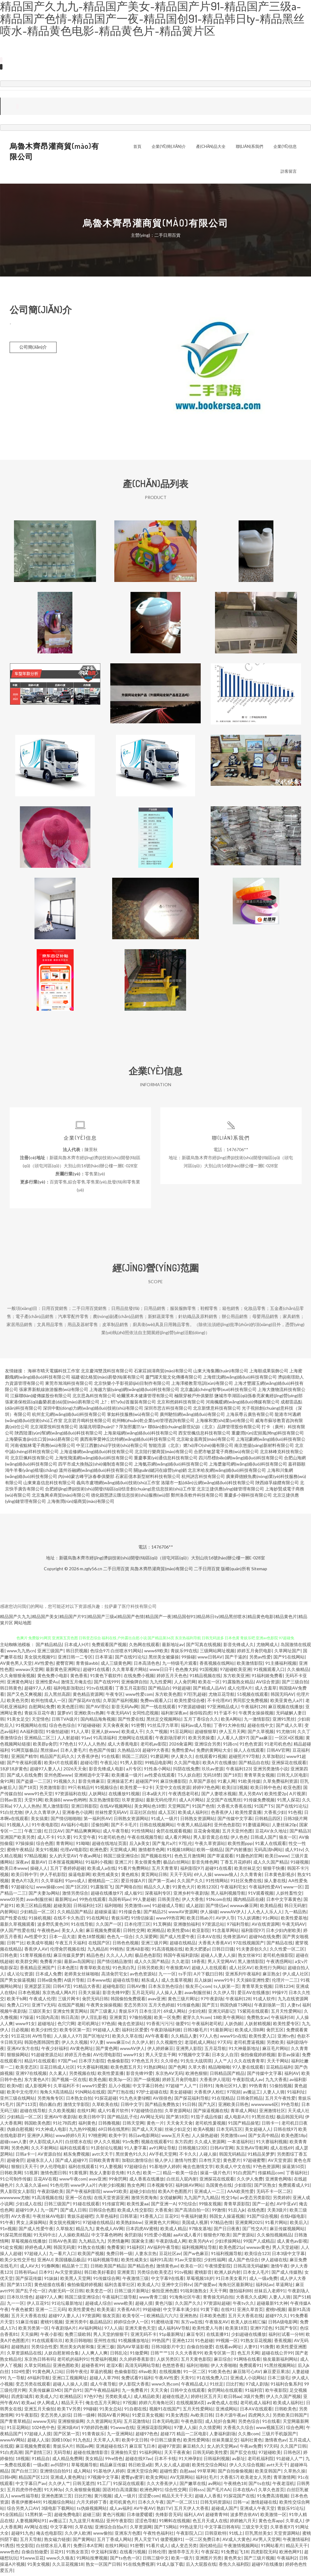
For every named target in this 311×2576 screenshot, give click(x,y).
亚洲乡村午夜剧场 (190, 1895)
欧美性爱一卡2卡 (136, 1789)
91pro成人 (75, 1883)
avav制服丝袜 (39, 1901)
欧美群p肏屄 (45, 1746)
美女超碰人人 (258, 2131)
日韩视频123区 (193, 2150)
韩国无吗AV (282, 1696)
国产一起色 (263, 2206)
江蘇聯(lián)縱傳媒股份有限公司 (40, 1398)
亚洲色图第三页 (56, 2498)
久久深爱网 (146, 1939)
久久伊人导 (224, 1994)
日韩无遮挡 (83, 2485)
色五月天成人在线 (210, 2523)
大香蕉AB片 (128, 2311)
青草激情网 (284, 2479)
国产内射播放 (238, 1852)
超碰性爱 (168, 2473)
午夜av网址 (90, 1858)
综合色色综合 (62, 1727)
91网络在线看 (247, 2361)
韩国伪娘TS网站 (236, 2007)
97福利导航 (238, 1926)
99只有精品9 (80, 1789)
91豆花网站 (181, 1733)
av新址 (238, 2461)
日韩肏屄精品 (249, 2100)
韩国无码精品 (232, 2156)
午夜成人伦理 (42, 2001)
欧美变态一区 (99, 2293)
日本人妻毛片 (73, 1752)
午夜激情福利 (296, 2541)
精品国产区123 (33, 2479)
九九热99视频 (82, 2131)
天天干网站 (278, 2063)
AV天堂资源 (279, 2162)
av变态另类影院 (255, 2200)
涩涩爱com (148, 2498)
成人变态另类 (184, 2548)
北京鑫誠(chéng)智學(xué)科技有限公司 (218, 1391)
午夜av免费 (251, 2448)
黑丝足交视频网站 (163, 1721)
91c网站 (270, 1920)
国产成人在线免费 (24, 1777)
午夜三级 (33, 1833)
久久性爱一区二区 (287, 1951)
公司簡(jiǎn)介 (33, 347)
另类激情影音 (52, 1789)
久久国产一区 (109, 1926)
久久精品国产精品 (74, 1914)
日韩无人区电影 (292, 1777)
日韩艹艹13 (161, 2355)
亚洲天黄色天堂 (140, 2330)
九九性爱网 (161, 1684)
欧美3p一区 (120, 2081)
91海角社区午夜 (184, 2299)
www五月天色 (175, 2137)
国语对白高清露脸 (120, 2492)
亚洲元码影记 (221, 2013)
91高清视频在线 (167, 1951)
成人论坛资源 (20, 1976)
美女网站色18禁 (149, 1808)
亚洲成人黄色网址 (67, 2479)
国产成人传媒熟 (287, 2274)
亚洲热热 (188, 2318)
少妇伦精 (197, 2013)
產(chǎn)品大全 (211, 146)
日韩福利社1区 (87, 1907)
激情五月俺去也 (76, 1684)
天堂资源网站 (287, 2535)
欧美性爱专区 (286, 2026)
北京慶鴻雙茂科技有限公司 (107, 1373)
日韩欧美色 (285, 2411)
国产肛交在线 (243, 2454)
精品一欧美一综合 (180, 2175)
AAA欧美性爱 (240, 2193)
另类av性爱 (260, 1659)
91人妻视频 (110, 2168)
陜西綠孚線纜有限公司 (277, 1485)
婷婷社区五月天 (206, 2398)
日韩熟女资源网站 (131, 1820)
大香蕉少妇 (275, 1814)
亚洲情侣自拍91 (55, 2473)
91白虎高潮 (11, 2454)
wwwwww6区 (264, 2106)
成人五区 (167, 1814)
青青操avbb (87, 1665)
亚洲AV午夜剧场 (60, 2119)
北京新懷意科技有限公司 (217, 1410)
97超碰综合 (135, 2168)
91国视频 (208, 1671)
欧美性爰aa (138, 2206)
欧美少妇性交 (44, 2032)
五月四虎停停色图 (24, 2492)
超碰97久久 (276, 2318)
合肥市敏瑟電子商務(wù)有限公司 (226, 1454)
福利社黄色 (251, 2442)
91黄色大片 (183, 1889)
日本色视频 (29, 1994)
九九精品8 (97, 1951)
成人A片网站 (191, 1802)
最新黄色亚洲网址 (63, 1671)
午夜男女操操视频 (256, 1715)
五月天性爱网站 (286, 2013)
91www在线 (122, 2429)
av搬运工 (251, 2094)
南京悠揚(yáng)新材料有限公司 (264, 1447)
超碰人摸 (144, 2305)
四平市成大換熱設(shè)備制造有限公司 (95, 1466)
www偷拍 (102, 2535)
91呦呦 (82, 1845)
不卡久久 (188, 2156)
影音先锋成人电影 (106, 1771)
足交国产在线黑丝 (223, 1802)
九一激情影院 (257, 1721)
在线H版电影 (292, 2218)
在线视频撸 (170, 2374)
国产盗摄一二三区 (33, 1783)
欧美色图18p (293, 2137)
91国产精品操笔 (243, 2125)
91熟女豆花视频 (256, 2342)
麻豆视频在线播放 (285, 1709)
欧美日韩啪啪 (78, 2342)
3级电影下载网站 (57, 2510)
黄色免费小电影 (52, 1678)
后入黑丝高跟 (57, 1696)
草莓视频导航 (84, 2467)
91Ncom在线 (218, 1901)
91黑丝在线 (263, 2119)
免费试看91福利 (136, 2380)
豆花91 (171, 2218)
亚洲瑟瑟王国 (37, 1988)
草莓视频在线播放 (28, 2243)
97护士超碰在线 (151, 2094)
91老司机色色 (277, 1746)
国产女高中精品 (263, 2137)
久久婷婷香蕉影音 (136, 2361)
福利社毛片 (206, 2479)
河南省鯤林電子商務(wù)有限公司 (42, 1447)
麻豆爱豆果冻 (276, 2374)
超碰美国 (62, 1907)
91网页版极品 (24, 1752)
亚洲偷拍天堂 (124, 2454)
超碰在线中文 (260, 1727)
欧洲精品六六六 (162, 2318)
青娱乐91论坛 (290, 2510)
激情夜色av (275, 2442)
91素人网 (226, 1783)
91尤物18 (285, 1733)
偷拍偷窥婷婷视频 (257, 2057)
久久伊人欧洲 (78, 2535)
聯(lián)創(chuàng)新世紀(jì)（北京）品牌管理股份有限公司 (204, 1429)
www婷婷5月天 (71, 2137)
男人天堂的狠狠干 (110, 2336)
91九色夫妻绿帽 (134, 2100)
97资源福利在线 (70, 1796)
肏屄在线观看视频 (173, 1833)
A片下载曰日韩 (208, 1976)
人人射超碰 (68, 1740)
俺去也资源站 (131, 2026)
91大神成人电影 (50, 2131)
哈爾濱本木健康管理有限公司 (145, 1398)
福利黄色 (87, 2125)
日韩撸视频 (109, 2125)
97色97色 (93, 2398)
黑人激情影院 (56, 1808)
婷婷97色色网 (206, 1789)
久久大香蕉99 (188, 2355)
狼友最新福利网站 (280, 2361)
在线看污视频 (133, 2554)
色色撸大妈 (186, 1671)
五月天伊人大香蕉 (191, 2510)
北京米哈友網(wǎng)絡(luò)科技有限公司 (227, 1472)
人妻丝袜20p (284, 1827)
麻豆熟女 (271, 1976)
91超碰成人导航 (167, 1907)
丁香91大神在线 (229, 1727)
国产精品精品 (49, 1646)
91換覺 (267, 2349)
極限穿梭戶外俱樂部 (193, 1398)
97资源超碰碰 (191, 1709)
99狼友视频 (210, 2206)
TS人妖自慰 (188, 1777)
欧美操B (53, 1802)
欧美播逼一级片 (127, 1777)
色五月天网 (248, 2355)
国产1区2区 (77, 1889)
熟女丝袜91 (249, 1957)
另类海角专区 (50, 2100)
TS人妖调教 (248, 1920)
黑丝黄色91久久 (131, 2156)
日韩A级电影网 (282, 2324)
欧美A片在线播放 (219, 1765)
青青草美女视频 (259, 1777)
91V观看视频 (260, 1895)
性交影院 (25, 2548)
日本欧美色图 (212, 2318)
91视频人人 (18, 1827)
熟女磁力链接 (57, 2541)
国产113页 (26, 2106)
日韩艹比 (15, 1945)
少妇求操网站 (228, 2243)
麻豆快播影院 (173, 1783)
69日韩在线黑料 (113, 2131)
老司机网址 (88, 2026)
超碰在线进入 (175, 2398)
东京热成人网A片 (59, 1994)
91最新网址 (221, 2032)
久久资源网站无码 (103, 2423)
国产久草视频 (261, 1733)
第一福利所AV (97, 1820)
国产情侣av (216, 1907)
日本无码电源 (165, 2423)
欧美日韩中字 (24, 1876)
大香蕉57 (229, 2479)
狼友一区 (287, 1839)
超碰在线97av (138, 2461)
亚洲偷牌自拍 (134, 1684)
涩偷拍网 (99, 1827)
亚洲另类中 (76, 2324)
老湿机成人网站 (200, 2044)
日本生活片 (150, 2013)
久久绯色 (169, 2063)
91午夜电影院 (45, 1827)
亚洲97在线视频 (31, 2075)
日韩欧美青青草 (104, 2162)
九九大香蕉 (276, 2081)
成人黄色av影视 (292, 2243)
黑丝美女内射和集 (77, 2349)
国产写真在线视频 (203, 1646)
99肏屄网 (118, 2181)
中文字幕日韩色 (148, 2088)
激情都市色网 (151, 1852)
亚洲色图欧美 (66, 2367)
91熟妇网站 (155, 2069)
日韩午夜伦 (77, 2374)
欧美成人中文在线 (233, 2168)
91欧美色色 (219, 2374)
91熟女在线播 (91, 2249)
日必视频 (20, 2032)
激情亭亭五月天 (183, 2554)
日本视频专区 (160, 2187)
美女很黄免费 (148, 1864)
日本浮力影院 (92, 2063)
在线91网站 (116, 2548)
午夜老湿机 (283, 2485)
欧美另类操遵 (201, 1740)
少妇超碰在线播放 (248, 2336)
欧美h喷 (14, 2088)
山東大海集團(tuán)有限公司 (220, 1373)
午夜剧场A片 (63, 2330)
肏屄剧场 (133, 2237)
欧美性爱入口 (262, 2038)
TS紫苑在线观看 (252, 2013)
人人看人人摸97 (232, 1740)
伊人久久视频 (75, 2044)
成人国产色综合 (243, 2262)
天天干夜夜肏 (177, 2454)
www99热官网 (170, 1920)
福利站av (264, 2287)
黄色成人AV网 (109, 2231)
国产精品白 (159, 1690)
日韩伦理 (157, 2554)
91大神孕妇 (190, 2461)
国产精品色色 (141, 2268)
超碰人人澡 (38, 2442)
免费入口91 (18, 2007)
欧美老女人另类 (255, 2479)
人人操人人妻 (169, 1994)
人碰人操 (208, 2156)
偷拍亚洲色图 (165, 2293)
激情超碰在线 (264, 2504)
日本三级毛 (278, 2380)
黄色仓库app (270, 2523)
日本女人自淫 (225, 2057)
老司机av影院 (153, 1746)
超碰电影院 (113, 1988)
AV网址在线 (36, 2529)
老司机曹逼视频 (249, 2044)
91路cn (230, 1746)
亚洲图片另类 (208, 2560)
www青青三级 (153, 2299)
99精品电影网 (158, 1765)
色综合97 (99, 1653)
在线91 (228, 2311)
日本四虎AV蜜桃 (142, 2231)
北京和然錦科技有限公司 (181, 1404)
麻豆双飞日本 (142, 2448)
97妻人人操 (185, 2429)
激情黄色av (167, 2268)
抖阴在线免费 (186, 1771)
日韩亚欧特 (215, 2535)
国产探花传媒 (29, 2280)
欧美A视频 (203, 2131)
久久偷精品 (298, 1671)
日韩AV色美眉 (62, 2243)
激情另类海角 (144, 2200)
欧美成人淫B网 (249, 2032)
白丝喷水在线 (78, 2144)
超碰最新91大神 (272, 2305)
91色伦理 (59, 2187)
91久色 (133, 2175)
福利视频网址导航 (199, 2249)
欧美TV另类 (69, 2411)
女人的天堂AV (63, 1858)
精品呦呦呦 (219, 2069)
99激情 (219, 2212)
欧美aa (27, 2405)
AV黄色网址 (81, 2050)
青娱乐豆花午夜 (39, 1715)
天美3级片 (277, 2212)
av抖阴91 (60, 2467)
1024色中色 (43, 2429)
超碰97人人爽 (48, 2299)
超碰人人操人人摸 (70, 2386)
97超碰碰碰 (89, 1727)
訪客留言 (289, 171)
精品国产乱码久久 (57, 1758)
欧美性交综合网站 (209, 2467)
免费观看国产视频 (109, 1646)
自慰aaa (187, 2473)
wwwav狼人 (226, 1876)
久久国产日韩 (293, 2448)
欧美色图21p (231, 2249)
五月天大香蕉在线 (28, 2318)
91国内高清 (47, 2019)
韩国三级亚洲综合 (120, 1858)
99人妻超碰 (144, 1901)
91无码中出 (45, 2237)
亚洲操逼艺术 (120, 1783)
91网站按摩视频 (91, 2560)
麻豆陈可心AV (247, 2374)
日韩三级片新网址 (131, 2293)
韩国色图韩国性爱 (41, 2044)
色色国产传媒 (102, 1752)
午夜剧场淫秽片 (170, 1740)
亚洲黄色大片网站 (161, 2224)
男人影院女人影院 (17, 2193)
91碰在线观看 (86, 2206)
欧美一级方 (182, 2560)
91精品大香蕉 (86, 1988)
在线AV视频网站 (116, 1808)
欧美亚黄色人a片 (286, 1702)
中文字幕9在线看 (167, 2280)
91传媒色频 (188, 2007)
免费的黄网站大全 (213, 1752)
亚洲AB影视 (137, 1951)
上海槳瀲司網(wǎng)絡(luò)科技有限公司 (248, 1466)
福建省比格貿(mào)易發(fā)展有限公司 (108, 1379)
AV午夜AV (144, 2510)
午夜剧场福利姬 (165, 2032)
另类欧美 (275, 2044)
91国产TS (263, 1808)
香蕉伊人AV (36, 1951)
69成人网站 (174, 2013)
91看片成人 (157, 2548)
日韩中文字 (131, 2106)
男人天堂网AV (221, 1963)
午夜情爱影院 (218, 2268)
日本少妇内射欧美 (283, 1932)
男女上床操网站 (31, 2224)
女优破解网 (170, 2200)
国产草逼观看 (220, 1858)
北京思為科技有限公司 (94, 1398)
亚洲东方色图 (128, 2535)
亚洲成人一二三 (209, 2193)
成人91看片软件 (113, 2113)
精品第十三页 (75, 2268)
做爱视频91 (171, 2541)
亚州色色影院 (227, 1827)
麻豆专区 (195, 2336)
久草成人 (294, 2523)
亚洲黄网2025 (249, 2224)
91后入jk (236, 2212)
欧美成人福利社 (193, 1814)
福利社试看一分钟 (285, 2336)
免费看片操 (51, 1963)
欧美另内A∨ (200, 2243)
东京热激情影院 (104, 1802)
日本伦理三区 (137, 1926)
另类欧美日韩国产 (289, 2417)
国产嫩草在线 (193, 2485)
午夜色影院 (192, 2423)
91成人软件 (264, 2001)
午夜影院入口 (189, 2535)
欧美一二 (151, 2175)
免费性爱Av (183, 1752)
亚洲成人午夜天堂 (257, 2510)
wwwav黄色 (258, 2249)
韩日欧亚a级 (140, 2467)
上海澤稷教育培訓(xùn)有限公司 (202, 1385)
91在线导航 (82, 1926)
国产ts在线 (259, 2485)
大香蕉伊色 (88, 1758)
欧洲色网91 (151, 2492)
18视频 (22, 2461)
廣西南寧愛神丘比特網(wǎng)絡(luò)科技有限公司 (128, 1441)
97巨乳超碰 (195, 1696)
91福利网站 (150, 2454)
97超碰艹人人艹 (181, 2088)
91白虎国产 (244, 2175)
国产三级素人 (103, 2013)
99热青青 (258, 2088)
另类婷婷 (281, 2200)
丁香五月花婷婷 (235, 1864)
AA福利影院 (31, 1733)
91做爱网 (139, 2355)
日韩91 (206, 2088)
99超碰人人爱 (106, 2032)
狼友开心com (198, 1988)
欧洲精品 (156, 1932)
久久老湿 (180, 1963)
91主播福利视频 (280, 1665)
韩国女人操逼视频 (226, 2218)
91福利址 (296, 2094)
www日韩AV (210, 1659)
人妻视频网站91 (31, 2523)
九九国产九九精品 (201, 2200)
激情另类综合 (75, 1895)
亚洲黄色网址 (20, 1684)
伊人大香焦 (193, 1901)
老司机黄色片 (122, 2504)
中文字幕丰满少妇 (180, 2311)
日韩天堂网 (133, 2125)
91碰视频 (299, 1864)
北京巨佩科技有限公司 (32, 1460)
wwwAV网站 (12, 2442)
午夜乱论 (108, 1765)
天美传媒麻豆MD (45, 2392)
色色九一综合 (120, 1939)
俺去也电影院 (49, 2535)
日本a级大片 (154, 1796)
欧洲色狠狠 (196, 2075)
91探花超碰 (105, 2100)
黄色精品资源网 (88, 1696)
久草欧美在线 (105, 2106)
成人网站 (82, 2473)
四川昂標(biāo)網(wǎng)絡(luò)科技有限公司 (241, 1460)
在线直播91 (217, 2336)
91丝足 (216, 2386)
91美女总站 (110, 2411)
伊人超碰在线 (274, 2262)
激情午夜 (279, 2268)
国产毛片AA (218, 2492)
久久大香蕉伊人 (162, 2485)
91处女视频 (11, 2249)
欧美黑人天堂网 (75, 2280)
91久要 (64, 1839)
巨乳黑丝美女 (258, 2535)
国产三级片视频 (259, 2560)
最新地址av (173, 1646)
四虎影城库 (22, 2398)
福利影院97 (191, 1870)
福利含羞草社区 (119, 2287)
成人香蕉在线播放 (146, 2181)
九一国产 (49, 2212)
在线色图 (256, 2212)
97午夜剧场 (212, 2001)
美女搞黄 (39, 1820)
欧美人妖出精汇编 (248, 2324)
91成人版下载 (170, 2566)
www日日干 (161, 1671)
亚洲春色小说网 (77, 1814)
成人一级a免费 (263, 2280)
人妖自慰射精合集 (61, 2355)
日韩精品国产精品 (227, 2075)
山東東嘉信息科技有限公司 (49, 1485)
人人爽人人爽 (94, 2355)
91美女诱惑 (177, 2417)
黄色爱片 (231, 2162)
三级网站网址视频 (217, 1653)
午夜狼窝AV (177, 1970)
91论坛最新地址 (67, 2305)
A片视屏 (297, 1796)
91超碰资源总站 (46, 2057)
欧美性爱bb (178, 1932)
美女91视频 (46, 1852)
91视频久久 (64, 1783)
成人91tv (294, 1852)
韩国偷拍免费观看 (128, 2001)
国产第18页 (177, 2119)
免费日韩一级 (119, 2255)
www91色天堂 (38, 1796)
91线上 (236, 2535)
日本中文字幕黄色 (283, 1901)
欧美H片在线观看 (61, 1765)
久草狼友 (64, 2231)
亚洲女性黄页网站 (70, 2013)
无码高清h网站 (268, 1852)
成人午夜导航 (116, 1833)
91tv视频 (183, 2274)
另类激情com (137, 1907)
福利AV (291, 2075)
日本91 (46, 2274)
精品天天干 (72, 2405)
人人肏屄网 (185, 1684)
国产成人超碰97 (70, 2162)
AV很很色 (162, 2100)
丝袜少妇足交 (178, 2131)
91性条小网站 (157, 1771)
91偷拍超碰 (57, 1733)
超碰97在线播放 (267, 2566)
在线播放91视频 (123, 1796)
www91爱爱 (94, 2088)
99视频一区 (227, 2342)
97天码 (224, 2044)
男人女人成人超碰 (172, 2467)
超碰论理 (89, 1765)
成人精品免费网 (67, 2461)
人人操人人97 (67, 2038)
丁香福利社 (297, 2175)
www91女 (25, 2026)
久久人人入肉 (119, 1957)
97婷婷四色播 (94, 2429)
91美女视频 (38, 2566)
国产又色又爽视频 (24, 1696)
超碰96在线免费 (264, 1939)
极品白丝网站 (176, 1864)
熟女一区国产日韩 (103, 2566)
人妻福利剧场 (222, 2436)
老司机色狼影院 (278, 1957)
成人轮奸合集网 (220, 2423)
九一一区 (167, 1976)
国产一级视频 (147, 2081)
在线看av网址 (228, 2349)
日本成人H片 (76, 1646)
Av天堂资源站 (68, 2274)
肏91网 (7, 1783)
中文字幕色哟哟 (106, 2237)
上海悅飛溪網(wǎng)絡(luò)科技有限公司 (94, 1460)
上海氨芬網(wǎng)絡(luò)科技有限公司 (171, 1466)
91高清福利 (104, 1740)
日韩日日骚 (223, 1951)
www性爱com (139, 1696)
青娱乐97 (128, 2013)
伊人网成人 (48, 2405)
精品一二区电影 (191, 2436)
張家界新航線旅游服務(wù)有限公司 (53, 1391)
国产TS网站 (165, 2529)
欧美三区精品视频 (33, 1907)
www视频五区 (270, 2429)
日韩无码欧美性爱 (210, 2454)
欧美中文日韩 (135, 2442)
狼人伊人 (163, 2162)
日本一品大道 (62, 1939)
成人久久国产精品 (270, 1864)
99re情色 (114, 2461)
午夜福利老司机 (207, 2026)
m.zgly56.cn (91, 1571)
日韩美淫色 (168, 1901)
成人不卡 (46, 1839)
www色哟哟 (74, 1802)
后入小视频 (119, 2088)
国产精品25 (155, 1914)
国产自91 (73, 2392)
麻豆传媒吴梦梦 (68, 1957)
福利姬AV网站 (189, 2187)
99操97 (279, 1994)
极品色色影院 (148, 1957)
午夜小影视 (51, 2336)
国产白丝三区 (24, 2473)
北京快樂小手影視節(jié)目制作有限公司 (132, 1385)
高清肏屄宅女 (114, 1976)
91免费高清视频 (272, 2498)
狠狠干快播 (274, 1870)
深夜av (22, 1864)
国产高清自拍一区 (192, 2212)
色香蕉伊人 (222, 1814)
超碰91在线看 (96, 1671)
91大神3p (53, 2492)
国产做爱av (205, 2287)
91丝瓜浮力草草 (162, 1727)
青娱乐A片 (63, 2448)
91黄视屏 (78, 2175)
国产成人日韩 (73, 2212)
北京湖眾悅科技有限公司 (54, 1429)
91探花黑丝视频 (15, 2237)
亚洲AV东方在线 (23, 2050)
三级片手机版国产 (279, 2436)
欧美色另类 (18, 1702)
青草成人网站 (244, 2113)
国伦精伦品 (210, 2548)
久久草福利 (52, 1883)
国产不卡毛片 (124, 1827)
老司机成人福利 (255, 2405)
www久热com (165, 2386)
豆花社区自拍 (143, 1814)
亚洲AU (44, 2262)
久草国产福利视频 (120, 1702)
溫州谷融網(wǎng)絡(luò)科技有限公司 (96, 1472)
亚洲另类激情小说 (270, 1771)
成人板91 (133, 1895)
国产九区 (207, 2106)
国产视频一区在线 (69, 2081)
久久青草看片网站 (129, 1671)
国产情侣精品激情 (114, 1963)
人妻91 (251, 2349)
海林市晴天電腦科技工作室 (54, 1373)
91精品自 (41, 2461)
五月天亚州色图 (237, 1833)
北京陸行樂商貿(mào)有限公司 (164, 1454)
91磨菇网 (159, 1758)
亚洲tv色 (286, 2038)
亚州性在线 (105, 2342)
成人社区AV (240, 1970)
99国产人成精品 (258, 2243)
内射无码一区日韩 (65, 2293)
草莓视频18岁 (199, 2280)
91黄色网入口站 (47, 2374)
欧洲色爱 (98, 1852)
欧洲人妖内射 (227, 2274)
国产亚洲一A (163, 2206)
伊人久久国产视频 (283, 2398)
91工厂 (104, 2485)
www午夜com (72, 2181)
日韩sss (196, 2492)
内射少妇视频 (111, 2187)
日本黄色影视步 (279, 1876)
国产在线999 (106, 1684)
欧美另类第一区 (33, 2330)
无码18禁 (212, 1777)
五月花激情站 (137, 2423)
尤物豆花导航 (221, 1696)
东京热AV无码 (169, 2075)
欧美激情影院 (250, 1665)
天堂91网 (33, 1802)
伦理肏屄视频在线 (67, 1951)
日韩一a (240, 2504)
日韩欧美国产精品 (107, 2268)
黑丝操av (49, 1752)
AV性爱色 (43, 1665)
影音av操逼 (289, 2057)
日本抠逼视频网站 (65, 1864)
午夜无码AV (118, 1715)
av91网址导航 (162, 2150)
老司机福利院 (261, 2461)
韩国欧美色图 (37, 2125)
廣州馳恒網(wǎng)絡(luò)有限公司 (192, 1416)
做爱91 (182, 2026)
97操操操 (25, 1845)
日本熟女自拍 (79, 2100)
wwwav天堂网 (29, 1671)
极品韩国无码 (290, 2119)
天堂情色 (40, 1721)
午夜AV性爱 (166, 2380)
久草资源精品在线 (24, 2355)
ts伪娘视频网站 (92, 2510)
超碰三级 (91, 2516)
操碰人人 (39, 1870)
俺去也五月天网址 (102, 2405)
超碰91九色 (22, 2535)
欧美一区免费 (167, 2019)
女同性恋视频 (145, 1715)
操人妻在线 (275, 1883)
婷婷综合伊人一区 (131, 2324)
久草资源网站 (178, 2113)
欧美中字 (117, 2137)
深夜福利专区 (158, 1895)
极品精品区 (100, 2324)
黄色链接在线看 (49, 2287)
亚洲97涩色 (261, 2330)
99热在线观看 (92, 1901)
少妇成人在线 (29, 2206)
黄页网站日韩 (154, 1876)
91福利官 (254, 2392)
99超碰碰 (152, 2311)
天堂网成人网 (123, 1852)
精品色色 (95, 1957)
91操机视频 (40, 1920)
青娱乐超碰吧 (80, 2218)
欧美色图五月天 (126, 2069)
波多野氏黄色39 (52, 1926)
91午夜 (7, 2224)
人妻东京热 (146, 2255)
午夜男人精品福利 (194, 1827)
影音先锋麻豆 (91, 1783)
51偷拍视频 (280, 2088)
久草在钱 (83, 2529)
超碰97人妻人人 (45, 1771)
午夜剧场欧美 (50, 2193)
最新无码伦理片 (161, 1802)
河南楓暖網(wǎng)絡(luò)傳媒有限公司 (243, 1404)
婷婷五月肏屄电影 (254, 1653)
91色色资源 (251, 1746)
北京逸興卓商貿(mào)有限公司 (61, 1497)
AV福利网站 (90, 2330)
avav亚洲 (156, 2001)
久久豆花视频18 (67, 2566)
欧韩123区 (207, 1889)
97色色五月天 (144, 2063)
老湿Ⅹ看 (114, 2367)
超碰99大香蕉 (155, 1752)
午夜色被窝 (22, 2311)
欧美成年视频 (40, 1945)
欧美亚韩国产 (268, 2473)
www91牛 (224, 1982)
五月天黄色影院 (196, 2361)
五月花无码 (142, 1994)
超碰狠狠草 (206, 1733)
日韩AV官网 (278, 1752)
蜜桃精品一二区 (103, 1883)
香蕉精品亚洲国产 (37, 1970)
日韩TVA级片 (65, 1721)
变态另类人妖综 (55, 2417)
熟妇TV (164, 2510)
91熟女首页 (77, 2554)
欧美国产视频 (91, 2255)
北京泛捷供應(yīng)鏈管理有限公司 (230, 1491)
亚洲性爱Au (46, 1684)
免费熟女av (257, 2019)
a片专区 (133, 1771)
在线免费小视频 (139, 1678)
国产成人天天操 (147, 2131)
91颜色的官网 (249, 1858)
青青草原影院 (237, 2206)
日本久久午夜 (151, 2504)
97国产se (67, 2063)
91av (86, 1740)
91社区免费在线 (246, 1883)
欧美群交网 (26, 1963)
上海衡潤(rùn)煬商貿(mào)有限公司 (80, 1503)
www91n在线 (233, 2038)
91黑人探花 (288, 1802)
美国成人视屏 (195, 2224)
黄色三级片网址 (183, 2001)
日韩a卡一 (25, 2156)
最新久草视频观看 (17, 1926)
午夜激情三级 (135, 2280)
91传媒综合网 (106, 2280)
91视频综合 (106, 1789)
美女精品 (94, 2461)
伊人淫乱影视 (94, 2019)
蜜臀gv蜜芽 (132, 2479)
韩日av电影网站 (144, 2137)
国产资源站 (243, 2237)
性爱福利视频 (104, 2361)
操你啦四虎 (200, 1715)
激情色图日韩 (53, 2175)
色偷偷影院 (118, 2063)
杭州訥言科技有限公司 (203, 1478)
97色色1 (68, 1746)
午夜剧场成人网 (171, 2243)
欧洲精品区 (70, 2398)
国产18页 (232, 1777)
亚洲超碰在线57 (111, 2448)
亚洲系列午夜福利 (242, 1976)
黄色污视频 (113, 2516)
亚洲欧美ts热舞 (89, 1715)
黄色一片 (155, 2125)
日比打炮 (234, 2386)
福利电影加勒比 (68, 1690)
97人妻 (97, 2044)
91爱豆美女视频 (147, 2417)
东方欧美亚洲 (236, 1678)
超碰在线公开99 (277, 2355)
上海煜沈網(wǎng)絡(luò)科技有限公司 (240, 1379)
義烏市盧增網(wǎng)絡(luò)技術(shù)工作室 (118, 1485)
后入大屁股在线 (201, 2566)
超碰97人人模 (37, 1690)
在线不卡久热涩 (68, 1920)
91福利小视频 (98, 1864)
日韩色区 (292, 2454)
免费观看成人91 (293, 2187)
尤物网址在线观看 (135, 1740)
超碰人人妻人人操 (218, 1957)
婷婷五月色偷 (78, 2057)
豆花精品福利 (279, 2069)
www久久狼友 (60, 2560)
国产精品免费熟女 (162, 2106)
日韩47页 (62, 1988)
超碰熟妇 (20, 2349)
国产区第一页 (66, 2436)
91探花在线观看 (128, 2485)
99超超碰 (181, 1690)
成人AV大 (29, 2268)
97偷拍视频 (140, 2019)
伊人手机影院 (53, 1876)
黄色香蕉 (79, 1678)
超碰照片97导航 (244, 1758)
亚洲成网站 (226, 2411)
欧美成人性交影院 (134, 2212)
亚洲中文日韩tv (177, 2287)
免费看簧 (115, 2249)
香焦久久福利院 (234, 2566)
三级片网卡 (69, 2001)
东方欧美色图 (168, 1696)
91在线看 (110, 1758)
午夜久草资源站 (210, 1845)
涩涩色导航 (146, 2523)
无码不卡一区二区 (273, 2193)
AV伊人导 (225, 1920)
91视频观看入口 (269, 1671)
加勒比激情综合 (137, 2162)
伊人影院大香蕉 (134, 2386)
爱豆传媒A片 (133, 1883)
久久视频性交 (169, 2044)
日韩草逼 (128, 2218)
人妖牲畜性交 (289, 1895)
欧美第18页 (236, 2330)
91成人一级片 (164, 1820)
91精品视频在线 (205, 1678)
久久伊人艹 (59, 2485)
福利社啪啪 (197, 2367)
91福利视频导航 (226, 2255)
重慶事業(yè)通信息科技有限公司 (166, 1460)
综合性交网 (175, 2492)
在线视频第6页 (190, 2405)
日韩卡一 (270, 2125)
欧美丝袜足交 (247, 1870)
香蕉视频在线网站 (216, 1665)
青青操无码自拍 (218, 2299)
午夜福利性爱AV (265, 1889)
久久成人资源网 (209, 2144)
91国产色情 (203, 1808)
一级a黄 (40, 2467)
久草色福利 (106, 2218)
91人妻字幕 (135, 2150)
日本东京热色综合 (165, 1988)
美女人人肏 (72, 1932)
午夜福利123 (238, 1771)
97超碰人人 (35, 2255)
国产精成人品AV (209, 1690)
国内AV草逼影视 (133, 2349)
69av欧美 (148, 2374)
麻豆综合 (222, 2361)
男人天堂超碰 (285, 2249)
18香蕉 (198, 1963)
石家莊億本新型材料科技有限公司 (148, 1478)
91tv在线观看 (99, 1690)
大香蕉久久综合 (238, 2429)
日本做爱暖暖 (140, 2516)
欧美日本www (14, 1870)
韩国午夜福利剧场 (180, 1957)
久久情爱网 (210, 2429)
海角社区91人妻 (230, 2088)
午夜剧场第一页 (269, 2007)
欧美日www (276, 1858)
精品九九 (84, 2231)
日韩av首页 (11, 1802)
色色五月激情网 (189, 1858)
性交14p (229, 2200)
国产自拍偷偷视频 (235, 2473)
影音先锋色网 (205, 1864)
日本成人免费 (48, 1976)
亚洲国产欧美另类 (17, 1839)
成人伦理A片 (239, 1690)
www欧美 (123, 2305)
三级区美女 (39, 2013)
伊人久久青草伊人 (42, 1814)
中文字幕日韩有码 (221, 2529)
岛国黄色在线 (219, 2187)
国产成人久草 (289, 1727)
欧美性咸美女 (106, 1876)
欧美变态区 (26, 2069)
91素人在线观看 (270, 1845)
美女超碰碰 (180, 2094)
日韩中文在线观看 (187, 2392)
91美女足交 (18, 1721)
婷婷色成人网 (38, 2249)
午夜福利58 (282, 2019)
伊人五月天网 (232, 1733)
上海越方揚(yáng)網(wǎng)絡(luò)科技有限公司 (134, 1391)
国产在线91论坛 (130, 1659)
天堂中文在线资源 (172, 1789)
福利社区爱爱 (135, 2032)
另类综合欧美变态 (154, 2274)
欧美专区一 (133, 2318)
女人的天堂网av (222, 2448)
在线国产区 (99, 1945)
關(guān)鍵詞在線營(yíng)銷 (160, 1472)
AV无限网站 (181, 2479)
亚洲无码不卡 (143, 2336)
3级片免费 (253, 2398)
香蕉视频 (282, 2342)
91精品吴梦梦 (261, 2156)
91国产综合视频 (262, 2218)
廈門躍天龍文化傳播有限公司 (173, 1379)
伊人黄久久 (182, 1758)
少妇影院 (243, 2187)
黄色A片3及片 (25, 1883)
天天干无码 (180, 1876)
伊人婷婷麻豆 (160, 2050)
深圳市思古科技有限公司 (168, 1410)
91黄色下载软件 (105, 1678)
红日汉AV (53, 1833)
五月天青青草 (165, 1870)
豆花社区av (170, 2255)
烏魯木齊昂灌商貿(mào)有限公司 (161, 1571)
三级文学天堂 (255, 2529)
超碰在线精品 (183, 1945)
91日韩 (189, 2106)
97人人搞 (113, 2330)
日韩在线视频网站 (156, 1827)
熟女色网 (135, 2187)
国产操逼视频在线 (210, 2113)
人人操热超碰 (205, 2137)
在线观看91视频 (210, 1758)
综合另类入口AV (23, 2510)
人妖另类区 (167, 2361)
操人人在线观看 (249, 1752)
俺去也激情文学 (198, 2168)
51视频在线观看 (252, 1696)
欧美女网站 (156, 2479)
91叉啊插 (162, 1926)
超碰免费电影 (67, 2516)
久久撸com (248, 2436)
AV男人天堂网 (266, 2541)
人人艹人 (222, 2063)
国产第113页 (19, 2287)
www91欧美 (115, 2193)
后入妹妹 (203, 1982)
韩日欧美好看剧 (99, 2274)
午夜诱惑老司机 (183, 1796)
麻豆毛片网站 (275, 2050)
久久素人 (57, 2075)
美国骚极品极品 (70, 2262)
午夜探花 (209, 2554)
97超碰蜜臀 (254, 2162)
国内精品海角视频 (97, 1721)
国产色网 (177, 2069)
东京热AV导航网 (252, 2150)
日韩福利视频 (217, 2461)
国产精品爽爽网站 (83, 1833)
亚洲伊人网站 (40, 2137)
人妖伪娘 (233, 2026)
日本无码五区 (229, 2131)
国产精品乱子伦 (122, 2119)
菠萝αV (64, 1715)
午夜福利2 (287, 2560)
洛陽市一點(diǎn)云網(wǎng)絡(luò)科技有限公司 (207, 1485)
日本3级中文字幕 (288, 2255)
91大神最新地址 (244, 2050)
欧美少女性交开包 (17, 2262)
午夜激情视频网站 (241, 2548)
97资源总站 (213, 1926)
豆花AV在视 (45, 2181)
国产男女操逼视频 (17, 1982)
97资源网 (91, 2318)
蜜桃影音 (203, 2274)
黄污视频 (103, 2498)
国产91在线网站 (288, 1659)
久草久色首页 (271, 2492)
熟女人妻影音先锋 (106, 2175)
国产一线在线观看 (158, 1709)
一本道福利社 (240, 2144)
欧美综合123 (257, 2255)
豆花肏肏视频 (207, 1833)
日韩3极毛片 (195, 2032)
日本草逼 (103, 1659)
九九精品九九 (92, 2243)
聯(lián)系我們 (249, 146)
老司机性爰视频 (210, 2125)
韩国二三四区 (135, 1758)
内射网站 (8, 1914)
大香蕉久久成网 (251, 2299)
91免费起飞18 (234, 2554)
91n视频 (8, 2231)
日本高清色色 (147, 1665)
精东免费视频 (76, 2156)
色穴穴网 (66, 2026)
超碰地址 (46, 2026)
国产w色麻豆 (195, 2255)
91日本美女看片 (231, 2280)
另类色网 (20, 2150)
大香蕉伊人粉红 (209, 2094)
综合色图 (44, 1845)
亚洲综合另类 (207, 1746)
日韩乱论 (118, 2355)
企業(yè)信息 (285, 146)
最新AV (38, 1864)
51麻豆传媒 (27, 2324)
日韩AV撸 (136, 1988)
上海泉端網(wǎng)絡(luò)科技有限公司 (140, 1435)
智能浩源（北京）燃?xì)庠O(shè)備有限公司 (191, 1447)
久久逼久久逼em (32, 2187)
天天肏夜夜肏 (116, 1727)
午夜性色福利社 (158, 2535)
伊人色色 (239, 1839)
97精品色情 (221, 2224)
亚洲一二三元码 (50, 2311)
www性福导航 (25, 2498)
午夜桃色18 (235, 2485)
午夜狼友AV (216, 2324)
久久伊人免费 (250, 2181)
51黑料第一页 (38, 2516)
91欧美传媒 (249, 1783)
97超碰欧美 (269, 2454)
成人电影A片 (236, 2119)
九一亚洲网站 (120, 2436)
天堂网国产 (179, 1808)
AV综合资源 (267, 1684)
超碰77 (167, 2436)
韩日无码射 (295, 1907)
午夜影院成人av (247, 2081)
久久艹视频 (156, 1733)
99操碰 (188, 1659)
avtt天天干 (102, 2156)
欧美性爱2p (275, 1796)
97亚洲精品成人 (222, 1709)
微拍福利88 (240, 2293)
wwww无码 (44, 2423)
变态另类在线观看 (33, 2386)
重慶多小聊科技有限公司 (248, 1497)
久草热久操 (294, 2473)
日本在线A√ (244, 2492)
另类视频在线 (82, 2075)
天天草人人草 (106, 2442)
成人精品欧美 (147, 2398)
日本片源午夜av (230, 2417)
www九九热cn (21, 1653)
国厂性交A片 (254, 2231)
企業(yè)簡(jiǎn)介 (169, 146)
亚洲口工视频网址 (69, 2380)
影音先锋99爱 (116, 1994)
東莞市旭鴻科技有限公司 (69, 1385)
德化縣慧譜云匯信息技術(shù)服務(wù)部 (130, 1497)
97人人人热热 (91, 1746)
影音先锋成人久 (238, 1646)
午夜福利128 (253, 1709)
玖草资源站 (133, 1802)
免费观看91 (250, 2367)
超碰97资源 (169, 2448)
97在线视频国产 (248, 1945)
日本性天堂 (210, 2162)
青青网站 (64, 1845)
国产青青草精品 (15, 2423)
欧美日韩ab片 (200, 1920)
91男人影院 (131, 1765)
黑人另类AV (250, 1796)
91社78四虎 (64, 2125)
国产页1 (209, 2007)
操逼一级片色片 (215, 2175)
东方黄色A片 (36, 2081)
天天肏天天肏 (180, 2125)
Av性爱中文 (35, 1939)
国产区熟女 (265, 2187)
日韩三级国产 (57, 2206)
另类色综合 (249, 2423)
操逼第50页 (293, 2168)
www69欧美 (156, 1653)
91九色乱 (82, 2442)
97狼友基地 (200, 2231)
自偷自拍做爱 (200, 2349)
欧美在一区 (209, 1684)
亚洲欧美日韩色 (233, 2106)
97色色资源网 (266, 2168)
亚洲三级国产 (50, 1653)
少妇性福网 (215, 2262)
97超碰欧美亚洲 (235, 1671)
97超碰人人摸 (37, 2436)
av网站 (214, 2485)
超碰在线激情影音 (90, 2454)
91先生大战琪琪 (196, 2063)
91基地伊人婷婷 (164, 2168)
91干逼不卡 (225, 1715)
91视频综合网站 (58, 2504)
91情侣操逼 (142, 1920)
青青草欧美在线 (95, 1970)
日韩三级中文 (156, 2560)
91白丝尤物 (11, 1814)
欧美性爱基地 (294, 1920)
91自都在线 (135, 2411)
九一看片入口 (62, 2255)
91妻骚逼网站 (256, 1827)
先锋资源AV (234, 1939)
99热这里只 (191, 2529)
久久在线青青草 (249, 2063)
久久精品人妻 (184, 2038)
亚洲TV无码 (43, 2007)
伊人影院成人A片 (46, 2144)
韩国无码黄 (64, 2249)
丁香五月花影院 (130, 1690)
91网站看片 (272, 2548)
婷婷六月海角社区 (156, 2405)
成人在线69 (281, 2150)
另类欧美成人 (118, 2398)
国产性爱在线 (131, 1721)
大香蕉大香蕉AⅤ (214, 1945)
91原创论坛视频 (106, 2150)
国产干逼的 (236, 1659)
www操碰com (49, 1889)
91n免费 (130, 2144)
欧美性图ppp (240, 1845)
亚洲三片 (123, 1864)
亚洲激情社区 (272, 2113)
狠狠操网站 (18, 2057)
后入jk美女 (139, 1845)
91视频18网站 (180, 1852)
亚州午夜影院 (119, 2523)
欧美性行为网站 (270, 1970)
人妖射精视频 (258, 2026)
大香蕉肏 (163, 2212)
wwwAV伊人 (232, 1914)
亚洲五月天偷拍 (39, 2411)
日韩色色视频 (125, 1945)
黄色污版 (163, 2305)
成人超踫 (194, 1907)
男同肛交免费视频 (250, 1702)
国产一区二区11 (182, 2504)
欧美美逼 (105, 2311)
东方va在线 (192, 2324)
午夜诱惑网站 (279, 1963)
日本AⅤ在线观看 (256, 2411)
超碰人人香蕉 (208, 2498)
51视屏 (31, 2175)
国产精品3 (299, 1833)
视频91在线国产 (164, 2411)
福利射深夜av (174, 1715)
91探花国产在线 (238, 2498)
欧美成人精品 (173, 2231)
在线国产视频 (71, 2007)
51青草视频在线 (35, 1957)
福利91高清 (161, 2262)
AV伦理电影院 (107, 2057)
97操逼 (27, 2019)
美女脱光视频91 (39, 1659)
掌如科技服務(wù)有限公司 (133, 1416)
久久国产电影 (187, 1765)
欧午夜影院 (276, 2392)
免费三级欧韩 (78, 2336)
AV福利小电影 (75, 1827)
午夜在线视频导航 (144, 1839)
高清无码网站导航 (142, 2367)
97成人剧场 (257, 2386)
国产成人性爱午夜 (177, 1939)
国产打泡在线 (120, 2094)
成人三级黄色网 (116, 1665)
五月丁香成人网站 (114, 2541)
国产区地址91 (96, 2038)
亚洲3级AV (68, 2429)
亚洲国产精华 (24, 1758)
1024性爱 (20, 2374)
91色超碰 (204, 2342)
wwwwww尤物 (14, 2200)
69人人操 (203, 1876)
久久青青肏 (251, 1876)
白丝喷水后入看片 (53, 2548)
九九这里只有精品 (86, 2523)
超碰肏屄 (15, 2162)
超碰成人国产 (224, 2510)
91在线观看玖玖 (47, 2342)
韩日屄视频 (77, 1653)
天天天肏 (159, 2392)
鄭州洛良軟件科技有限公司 (197, 1497)
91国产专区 (286, 2330)
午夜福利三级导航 (119, 2299)
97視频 (129, 2405)
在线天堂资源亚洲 (111, 2200)
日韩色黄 (8, 1957)
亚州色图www (58, 1777)
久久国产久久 (190, 1883)
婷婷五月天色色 (172, 1678)
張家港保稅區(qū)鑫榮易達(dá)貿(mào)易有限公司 (52, 1404)
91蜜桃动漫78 (164, 2324)
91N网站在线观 (90, 2094)
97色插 (108, 2026)
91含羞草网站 (225, 1932)
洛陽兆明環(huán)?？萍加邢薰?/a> (113, 1429)
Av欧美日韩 (201, 2417)
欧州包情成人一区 (48, 1702)
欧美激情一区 (273, 2516)
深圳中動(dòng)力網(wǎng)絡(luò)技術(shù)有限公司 (93, 1410)
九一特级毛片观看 (179, 1665)
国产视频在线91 (156, 1858)
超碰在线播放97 (106, 1895)
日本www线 (98, 1982)
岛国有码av (119, 1901)
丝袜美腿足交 (225, 2442)
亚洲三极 (105, 2349)
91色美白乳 (123, 1970)
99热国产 (161, 2342)
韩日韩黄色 (11, 1690)
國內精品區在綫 (248, 1901)
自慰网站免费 (42, 1709)
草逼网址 (284, 2287)
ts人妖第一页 (226, 1988)
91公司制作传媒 (15, 2181)
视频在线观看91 (156, 2144)
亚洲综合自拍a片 (111, 2529)
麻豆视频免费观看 (103, 1932)
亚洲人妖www (105, 1733)
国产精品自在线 (254, 1765)
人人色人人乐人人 (264, 1914)
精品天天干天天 (177, 2498)
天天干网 (218, 2293)
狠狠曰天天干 (24, 2168)
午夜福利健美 (194, 2218)
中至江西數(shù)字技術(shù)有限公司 (112, 1447)
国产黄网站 (83, 2541)
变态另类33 (135, 2007)
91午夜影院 (27, 2417)
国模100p (61, 2442)
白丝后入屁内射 (182, 2181)
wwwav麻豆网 (244, 1907)
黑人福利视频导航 (228, 1895)
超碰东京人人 (40, 2162)
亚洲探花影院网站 (154, 2429)
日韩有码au (25, 2274)
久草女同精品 (37, 2367)
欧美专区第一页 (75, 2032)
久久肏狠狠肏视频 (17, 1678)
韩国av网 (84, 2448)
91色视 (295, 1814)
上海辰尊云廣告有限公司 (250, 1416)
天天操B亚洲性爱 (252, 1982)
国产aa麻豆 (261, 1740)
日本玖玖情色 (20, 2299)
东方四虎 (183, 2144)
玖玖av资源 (212, 1771)
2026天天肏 (74, 1771)
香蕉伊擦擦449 (25, 2504)
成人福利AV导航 (174, 2330)
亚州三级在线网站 (17, 2100)
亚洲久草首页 (250, 2311)
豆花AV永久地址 (271, 1833)
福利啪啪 (113, 1907)
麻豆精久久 (193, 2448)
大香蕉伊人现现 (214, 2081)
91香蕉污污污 (159, 2026)
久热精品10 (128, 1752)
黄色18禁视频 (91, 1939)
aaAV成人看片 (187, 2237)
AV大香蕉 (20, 2218)
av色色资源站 (143, 1976)
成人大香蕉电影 (122, 1746)
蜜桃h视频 (276, 2311)
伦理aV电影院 (73, 1852)
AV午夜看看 (156, 2038)
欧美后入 (298, 2224)
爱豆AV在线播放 (253, 1994)
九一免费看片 (135, 2392)
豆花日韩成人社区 (57, 2069)
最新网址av (66, 1901)
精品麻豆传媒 (113, 2467)
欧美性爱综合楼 (189, 1702)
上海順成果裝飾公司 (268, 1373)
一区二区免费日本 (202, 2541)
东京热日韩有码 (39, 2361)
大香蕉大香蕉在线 (234, 1808)
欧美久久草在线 (127, 2038)
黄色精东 (130, 1876)
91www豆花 (32, 2560)
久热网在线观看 (144, 1646)
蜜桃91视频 (51, 2324)
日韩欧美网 (11, 2175)
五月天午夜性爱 (280, 2100)
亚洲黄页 (118, 2019)
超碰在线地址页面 (109, 1845)
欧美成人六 (148, 2287)
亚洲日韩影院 (84, 1808)
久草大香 (197, 2069)
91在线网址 (97, 1920)
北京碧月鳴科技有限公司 (87, 1422)
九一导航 (16, 2380)
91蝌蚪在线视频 (174, 2523)
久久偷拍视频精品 (274, 2237)
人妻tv (293, 2007)
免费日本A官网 (88, 2548)
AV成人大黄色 (236, 2541)
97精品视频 (35, 1858)
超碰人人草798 (104, 2380)
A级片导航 (74, 1982)
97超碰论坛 (22, 1889)
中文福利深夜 (104, 2554)
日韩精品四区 (268, 1820)
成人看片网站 (178, 1839)
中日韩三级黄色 (165, 2442)
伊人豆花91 (38, 2305)
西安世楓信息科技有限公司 (204, 1435)
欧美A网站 (231, 1721)
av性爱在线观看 (159, 1777)
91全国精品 (11, 2516)
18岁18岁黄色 (13, 1771)
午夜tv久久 (243, 2305)
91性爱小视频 (157, 2237)
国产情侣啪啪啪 (66, 1820)
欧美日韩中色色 (265, 1789)
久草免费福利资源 (280, 1783)
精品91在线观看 (39, 2063)
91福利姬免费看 (267, 1678)
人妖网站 (97, 1796)
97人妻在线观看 (247, 2069)
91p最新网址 (171, 2336)
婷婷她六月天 (243, 2523)
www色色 (9, 2554)
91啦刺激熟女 (193, 2293)
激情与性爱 (185, 2162)
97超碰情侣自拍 (146, 2113)
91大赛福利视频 (92, 2069)
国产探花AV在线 (84, 1702)
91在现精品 (223, 2100)
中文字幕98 (61, 2529)
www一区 (292, 1889)
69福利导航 (38, 2380)
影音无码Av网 (125, 1709)
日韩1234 (284, 1988)
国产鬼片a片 (164, 1845)
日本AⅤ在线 (209, 1939)
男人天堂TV (146, 2541)
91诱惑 (7, 2548)
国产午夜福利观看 (24, 1765)
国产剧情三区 (38, 2454)
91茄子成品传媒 (206, 2119)
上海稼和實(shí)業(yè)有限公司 (224, 1422)
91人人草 (80, 1733)
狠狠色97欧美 (217, 2237)
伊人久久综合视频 (246, 2467)
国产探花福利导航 (191, 2100)
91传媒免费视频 (259, 1802)
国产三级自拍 (295, 1684)
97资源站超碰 (217, 2305)
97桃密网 (97, 2137)
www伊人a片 (83, 2187)
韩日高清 (69, 2019)
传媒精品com (270, 2175)
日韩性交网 (134, 1932)
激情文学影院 (76, 2106)
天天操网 (29, 2336)
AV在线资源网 (265, 1926)
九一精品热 (295, 1914)
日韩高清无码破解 (250, 2268)
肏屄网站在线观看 (225, 2392)
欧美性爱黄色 (81, 2311)
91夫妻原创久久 (251, 1951)
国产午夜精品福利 (102, 2392)
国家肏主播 (142, 2243)
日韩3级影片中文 (167, 2349)
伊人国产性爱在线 (17, 1932)
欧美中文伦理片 (22, 2094)
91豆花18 (20, 2038)
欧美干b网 (17, 2001)
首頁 (137, 146)
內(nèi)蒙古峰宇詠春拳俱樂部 (86, 1478)
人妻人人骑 (274, 2094)
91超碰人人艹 (289, 2461)
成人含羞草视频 (176, 1982)
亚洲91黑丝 (283, 1721)
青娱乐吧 (120, 1920)
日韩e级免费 (49, 1982)
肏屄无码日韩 (95, 2001)
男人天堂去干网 (160, 2057)
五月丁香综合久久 (201, 1721)
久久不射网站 (44, 2150)
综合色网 (295, 2429)
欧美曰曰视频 (235, 1789)
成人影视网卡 (38, 2088)
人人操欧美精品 (73, 2237)
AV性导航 (41, 2038)
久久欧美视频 (61, 2113)
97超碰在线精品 (98, 2224)
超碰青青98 (216, 2516)
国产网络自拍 (128, 1889)
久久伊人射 (142, 2044)
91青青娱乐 (93, 2436)
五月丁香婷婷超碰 (67, 1870)
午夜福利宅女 (233, 1889)
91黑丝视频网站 (279, 2367)
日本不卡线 (165, 2461)
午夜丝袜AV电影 (49, 2218)
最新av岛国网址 (79, 1963)
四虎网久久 (259, 2417)
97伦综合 (187, 2206)
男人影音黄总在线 (210, 1839)
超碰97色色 (146, 2436)
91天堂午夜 (84, 1839)
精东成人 (150, 1982)
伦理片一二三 (285, 1982)
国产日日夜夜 (227, 2231)
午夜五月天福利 (70, 1945)
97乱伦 (185, 1845)
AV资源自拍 (49, 2156)
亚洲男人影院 (189, 2050)
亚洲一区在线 (78, 2200)
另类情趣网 (118, 2243)
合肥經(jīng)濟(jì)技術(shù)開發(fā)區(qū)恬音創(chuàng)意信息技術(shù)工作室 (120, 1491)
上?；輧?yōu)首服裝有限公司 (128, 1404)
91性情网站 (142, 1833)
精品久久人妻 (157, 1889)
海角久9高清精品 (56, 2094)
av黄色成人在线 (222, 2405)
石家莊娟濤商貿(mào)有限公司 (163, 1373)
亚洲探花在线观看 (289, 1765)
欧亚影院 (200, 1932)
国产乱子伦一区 (31, 2293)
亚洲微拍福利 (186, 1926)
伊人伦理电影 (53, 2168)
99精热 (116, 1951)
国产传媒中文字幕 (234, 1820)
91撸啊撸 (50, 2268)
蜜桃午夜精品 (20, 1852)
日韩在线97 (284, 2131)
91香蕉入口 (151, 2218)
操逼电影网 (79, 1876)
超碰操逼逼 (105, 1914)
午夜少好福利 (54, 2050)
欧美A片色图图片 (175, 2193)
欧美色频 (97, 2081)
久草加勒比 (273, 1758)
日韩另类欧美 (150, 1970)
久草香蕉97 (281, 2529)
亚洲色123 (182, 2342)
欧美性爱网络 (196, 2442)
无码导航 (62, 2454)
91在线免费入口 (212, 2380)
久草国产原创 (202, 1783)
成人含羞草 (266, 1690)
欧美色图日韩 (70, 1709)
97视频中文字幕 (193, 2057)
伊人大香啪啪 (224, 2367)
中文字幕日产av (31, 2485)
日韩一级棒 (84, 2417)
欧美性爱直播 (248, 1814)
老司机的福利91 (72, 2361)
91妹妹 (51, 2280)
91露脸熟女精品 (238, 1684)
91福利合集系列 (286, 2386)
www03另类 (12, 1901)
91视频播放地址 (133, 2342)
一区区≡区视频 (289, 1740)
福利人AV (193, 2516)
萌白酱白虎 (50, 2106)
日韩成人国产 (263, 1839)
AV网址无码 (151, 2119)
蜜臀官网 (64, 1665)
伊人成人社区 (295, 1976)
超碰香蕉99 (92, 2367)
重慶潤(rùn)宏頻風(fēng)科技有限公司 (267, 1435)
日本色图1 (67, 1970)
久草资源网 (141, 2529)
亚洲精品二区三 (39, 1740)
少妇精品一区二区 (37, 1914)
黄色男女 (232, 2560)
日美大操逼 (89, 1994)
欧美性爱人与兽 (207, 2330)
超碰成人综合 (98, 2305)
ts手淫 (184, 1976)
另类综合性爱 (44, 2349)
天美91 (187, 2380)
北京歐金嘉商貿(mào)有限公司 (205, 1441)
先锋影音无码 (168, 2516)
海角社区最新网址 (235, 2287)
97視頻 (233, 2094)
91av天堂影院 (188, 2262)
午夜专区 (114, 1696)
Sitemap (259, 1571)
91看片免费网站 (133, 1870)
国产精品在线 (280, 1945)
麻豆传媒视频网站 (287, 2231)
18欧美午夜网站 (228, 2019)
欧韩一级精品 (210, 1852)
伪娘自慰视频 (20, 2131)
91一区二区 (194, 2374)
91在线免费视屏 (138, 2566)
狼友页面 (111, 2318)
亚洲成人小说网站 (247, 2380)
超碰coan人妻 (13, 2144)
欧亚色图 (292, 1789)
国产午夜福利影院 (83, 2193)
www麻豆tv (117, 2044)
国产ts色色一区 (125, 2560)
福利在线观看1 (74, 2150)
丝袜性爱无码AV (111, 1814)
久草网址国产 (287, 1653)
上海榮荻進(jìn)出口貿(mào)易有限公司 (42, 1441)
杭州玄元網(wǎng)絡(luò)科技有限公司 (69, 1416)
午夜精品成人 (194, 2386)
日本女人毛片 (256, 2274)
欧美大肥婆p (197, 1951)
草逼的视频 (101, 2374)
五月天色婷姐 (162, 2007)
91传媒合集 (130, 1914)
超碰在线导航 (126, 1982)
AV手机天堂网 (163, 2156)
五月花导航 (215, 2050)
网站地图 (22, 1625)
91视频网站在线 (31, 1727)
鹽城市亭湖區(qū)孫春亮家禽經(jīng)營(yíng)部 (258, 1398)
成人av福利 (120, 2510)
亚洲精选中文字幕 (91, 1777)
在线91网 (86, 2113)
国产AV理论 (97, 1709)
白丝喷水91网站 (126, 1653)
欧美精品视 (271, 1907)
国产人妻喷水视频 (218, 1796)
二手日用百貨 (116, 1571)
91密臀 (138, 1727)
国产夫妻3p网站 (44, 1895)
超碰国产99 (146, 1783)
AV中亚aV (286, 2206)
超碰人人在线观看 (209, 1970)
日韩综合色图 (102, 2212)
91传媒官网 (113, 2206)
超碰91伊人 (27, 2212)
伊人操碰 (208, 1914)
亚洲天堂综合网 (142, 2473)
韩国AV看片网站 (114, 2417)
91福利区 (136, 2249)
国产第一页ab (161, 1883)
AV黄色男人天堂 (16, 1665)
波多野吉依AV (244, 2516)
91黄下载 (209, 2311)
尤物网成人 (267, 1646)
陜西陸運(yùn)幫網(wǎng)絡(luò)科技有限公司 (59, 1435)
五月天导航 (31, 2541)
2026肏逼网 (180, 1746)
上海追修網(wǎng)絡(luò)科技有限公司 (97, 1454)
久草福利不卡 (66, 2088)
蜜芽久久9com (197, 2019)
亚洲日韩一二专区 (75, 1659)
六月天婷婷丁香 (91, 2504)
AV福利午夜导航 (163, 2249)
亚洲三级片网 (154, 1945)
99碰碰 (90, 2411)
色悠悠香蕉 (173, 2367)
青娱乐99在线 (184, 1653)
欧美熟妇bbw (129, 2224)
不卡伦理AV (219, 1702)
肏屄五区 (275, 2032)
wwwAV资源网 (183, 1914)
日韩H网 (8, 2479)
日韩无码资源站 (215, 2504)
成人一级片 (125, 2498)
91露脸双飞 (101, 1889)
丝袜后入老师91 (269, 2293)
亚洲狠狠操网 (71, 2423)
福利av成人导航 (196, 1727)
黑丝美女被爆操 (164, 1659)
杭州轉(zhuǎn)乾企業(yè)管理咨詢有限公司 (153, 1422)
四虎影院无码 (264, 2554)
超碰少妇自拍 (143, 2193)
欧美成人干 (132, 1733)
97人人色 (208, 2038)
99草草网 (206, 2473)
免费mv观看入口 (156, 1702)
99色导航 (290, 2106)
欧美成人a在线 (101, 1870)
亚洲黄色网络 (278, 2181)
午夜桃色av (48, 1932)
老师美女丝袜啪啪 (81, 1976)
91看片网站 (276, 2224)
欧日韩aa (232, 2398)
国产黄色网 (106, 2050)
